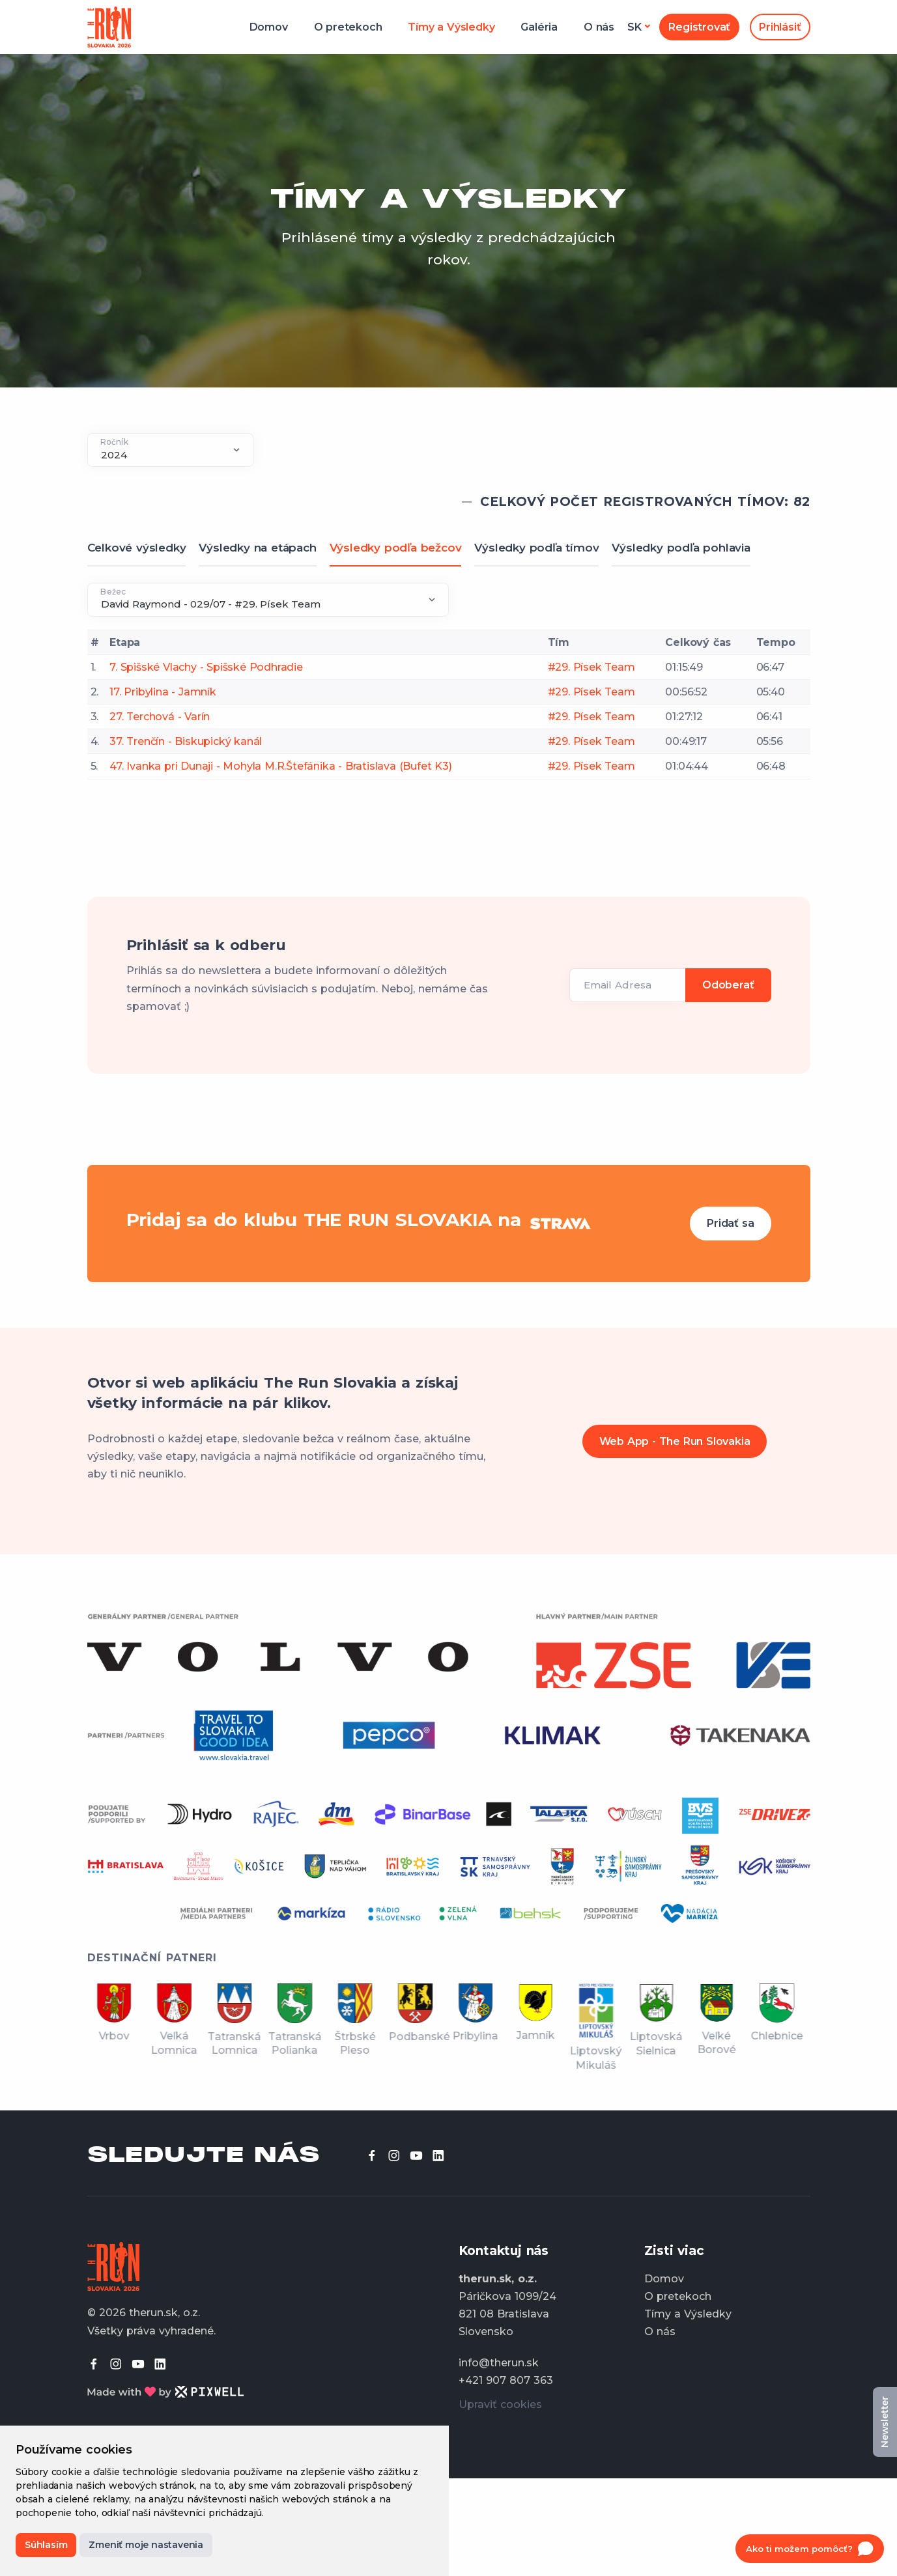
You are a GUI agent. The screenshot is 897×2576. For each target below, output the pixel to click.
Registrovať (699, 27)
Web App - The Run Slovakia (674, 1441)
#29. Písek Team (591, 667)
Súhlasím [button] (46, 2545)
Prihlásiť (780, 27)
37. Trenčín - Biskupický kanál (185, 741)
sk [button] (634, 27)
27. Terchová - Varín (159, 716)
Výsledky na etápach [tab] (257, 547)
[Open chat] (809, 2548)
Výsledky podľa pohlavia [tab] (681, 547)
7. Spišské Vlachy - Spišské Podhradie (206, 667)
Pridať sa (730, 1223)
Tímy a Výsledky (451, 27)
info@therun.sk (499, 2363)
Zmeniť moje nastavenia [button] (146, 2545)
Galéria (539, 27)
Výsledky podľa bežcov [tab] (396, 547)
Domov (268, 27)
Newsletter (884, 2422)
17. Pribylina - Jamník (162, 692)
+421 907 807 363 (506, 2380)
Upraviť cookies (500, 2404)
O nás (599, 27)
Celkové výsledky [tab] (136, 547)
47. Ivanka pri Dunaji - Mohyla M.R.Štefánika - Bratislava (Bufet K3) (280, 766)
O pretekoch (348, 27)
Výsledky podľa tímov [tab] (536, 547)
